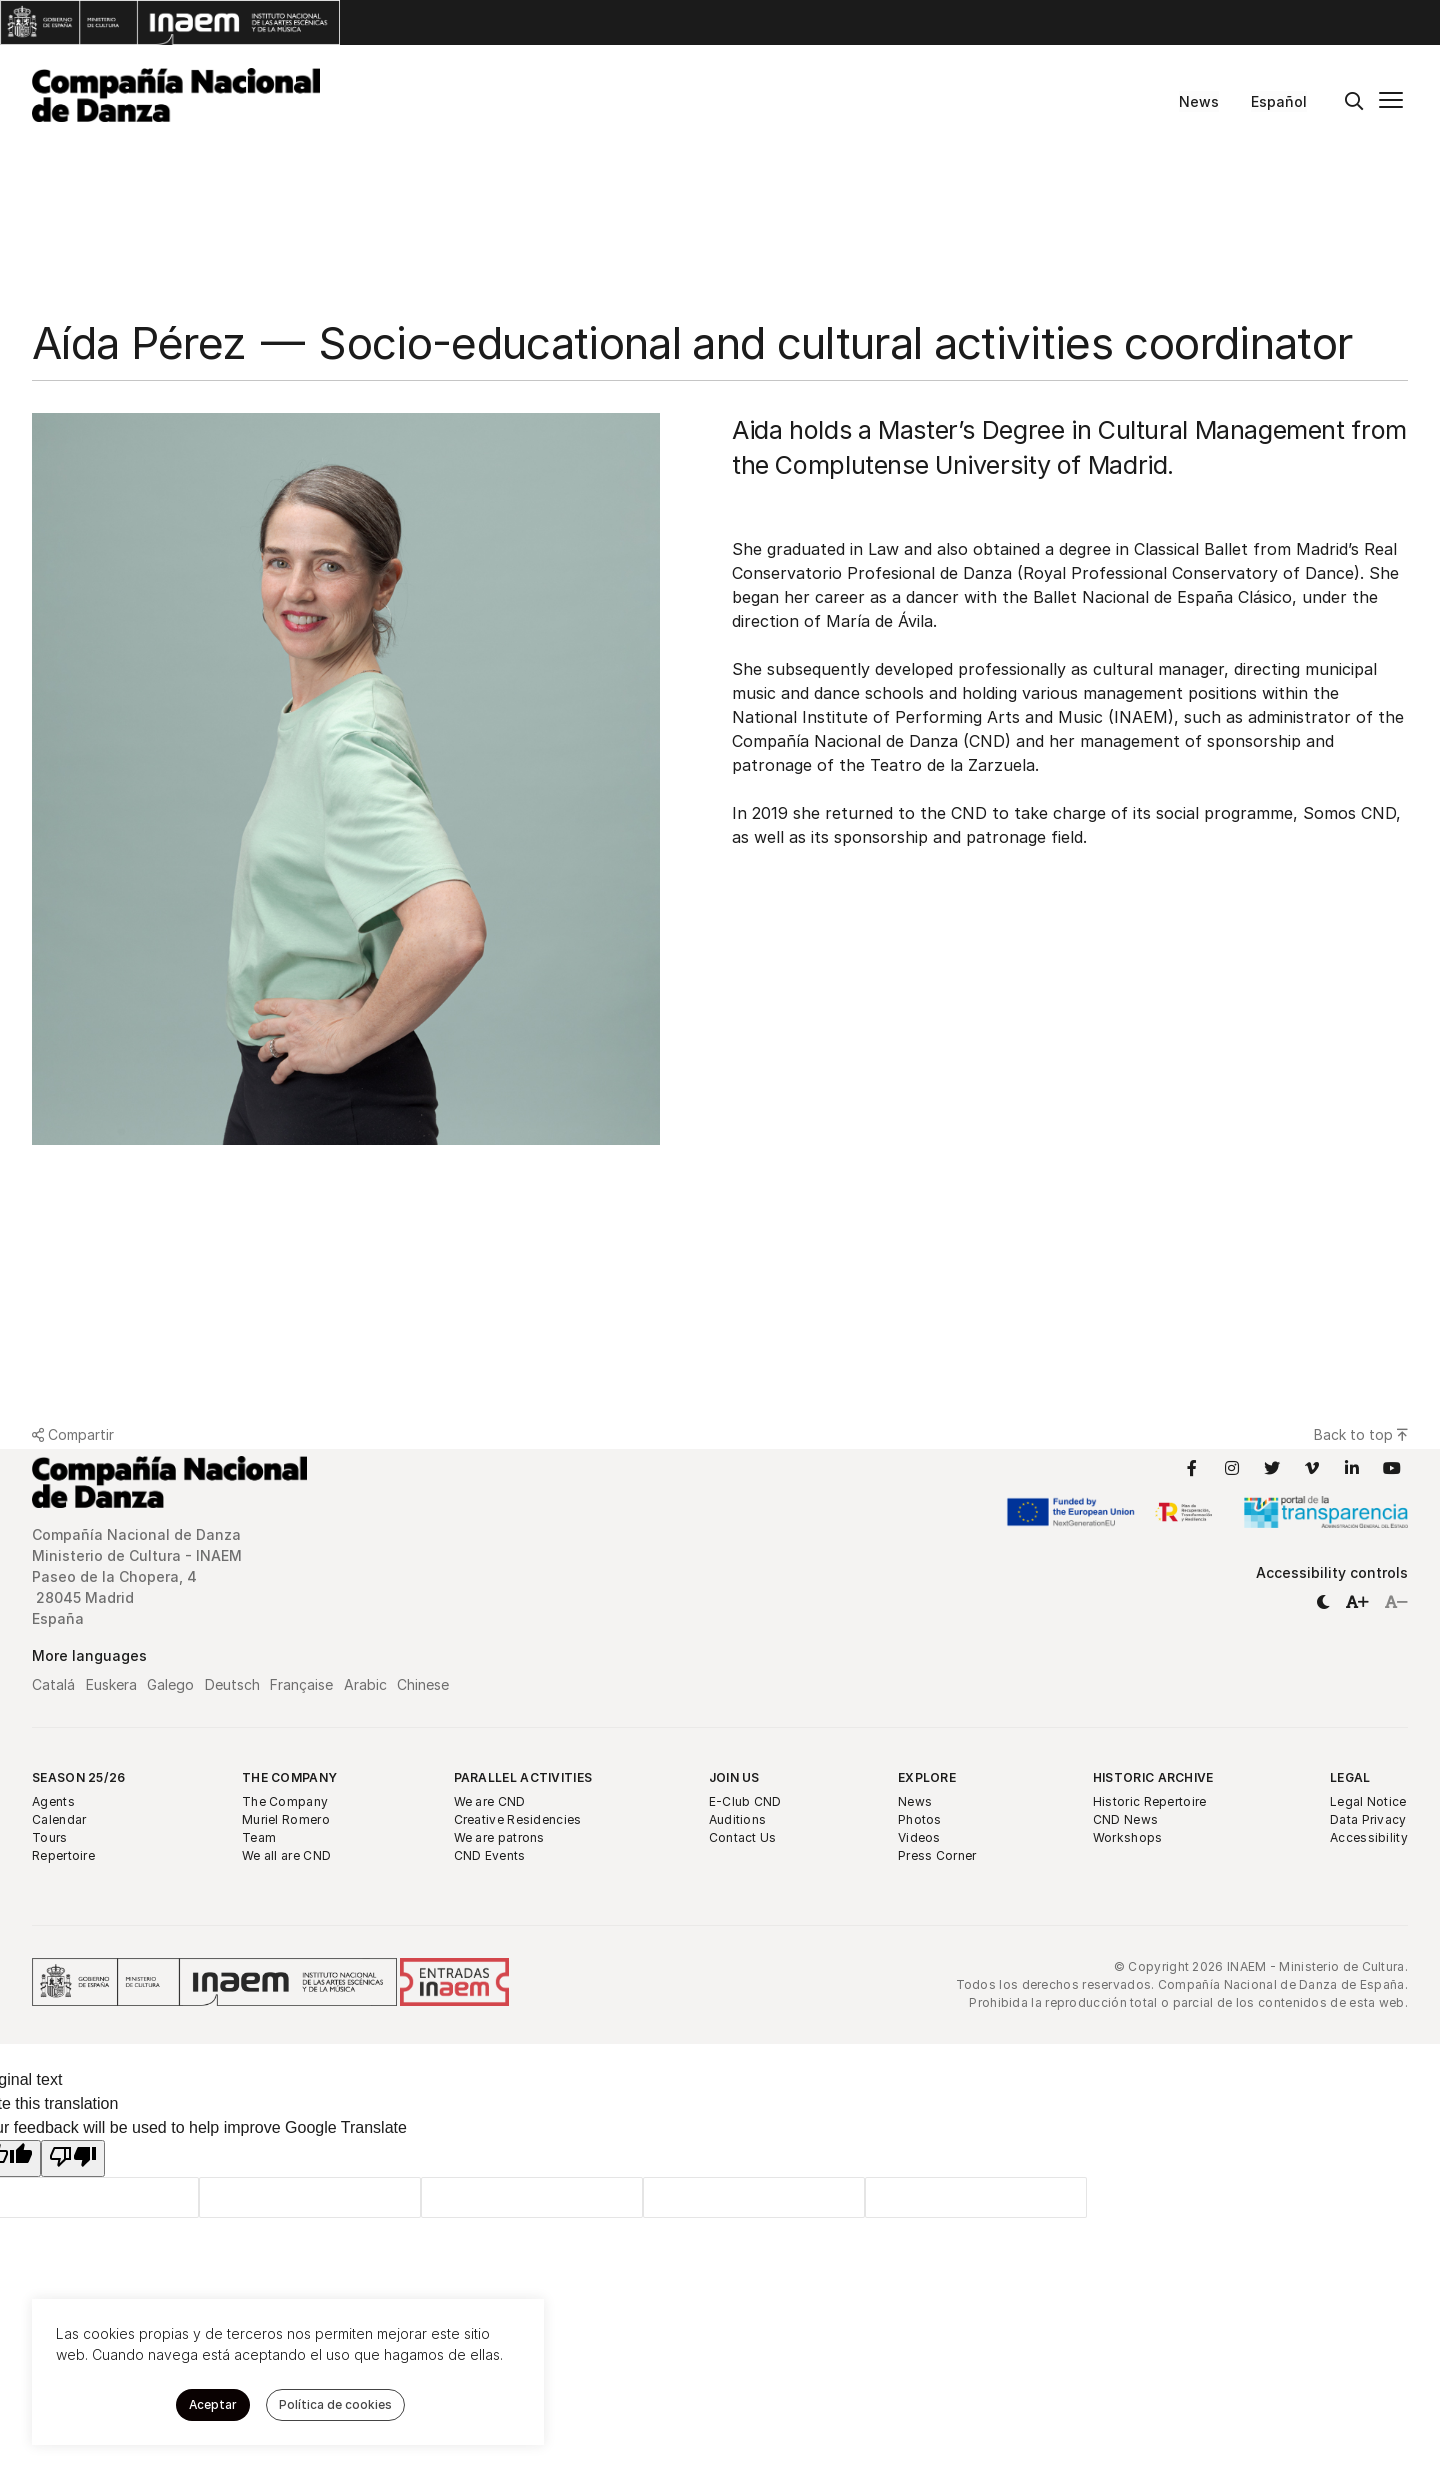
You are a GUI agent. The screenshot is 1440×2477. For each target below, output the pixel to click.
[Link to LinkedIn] (1352, 1468)
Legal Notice (1368, 1801)
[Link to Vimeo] (1312, 1468)
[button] (1323, 1601)
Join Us (734, 1777)
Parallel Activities (523, 1777)
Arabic (365, 1684)
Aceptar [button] (213, 2404)
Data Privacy (1368, 1819)
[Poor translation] (73, 2158)
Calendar (59, 1819)
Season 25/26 (79, 1777)
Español (1279, 101)
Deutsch (232, 1684)
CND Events (490, 1855)
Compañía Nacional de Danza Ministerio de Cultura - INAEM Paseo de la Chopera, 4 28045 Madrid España (139, 1576)
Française (301, 1684)
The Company (289, 1777)
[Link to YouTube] (1392, 1468)
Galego (170, 1684)
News (1199, 101)
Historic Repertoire (1150, 1801)
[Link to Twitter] (1272, 1468)
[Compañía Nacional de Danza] (176, 95)
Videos (919, 1837)
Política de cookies (335, 2404)
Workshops (1128, 1837)
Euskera (111, 1684)
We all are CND (286, 1855)
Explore (927, 1777)
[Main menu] (1391, 102)
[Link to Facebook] (1192, 1468)
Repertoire (63, 1855)
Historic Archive (1153, 1777)
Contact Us (743, 1837)
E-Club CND (745, 1801)
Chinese (423, 1684)
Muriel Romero (286, 1819)
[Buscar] (1354, 102)
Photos (920, 1819)
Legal (1350, 1777)
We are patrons (499, 1837)
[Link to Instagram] (1232, 1468)
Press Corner (937, 1855)
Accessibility (1369, 1837)
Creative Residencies (518, 1819)
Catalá (53, 1684)
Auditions (738, 1819)
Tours (50, 1837)
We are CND (490, 1801)
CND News (1125, 1819)
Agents (53, 1801)
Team (259, 1837)
